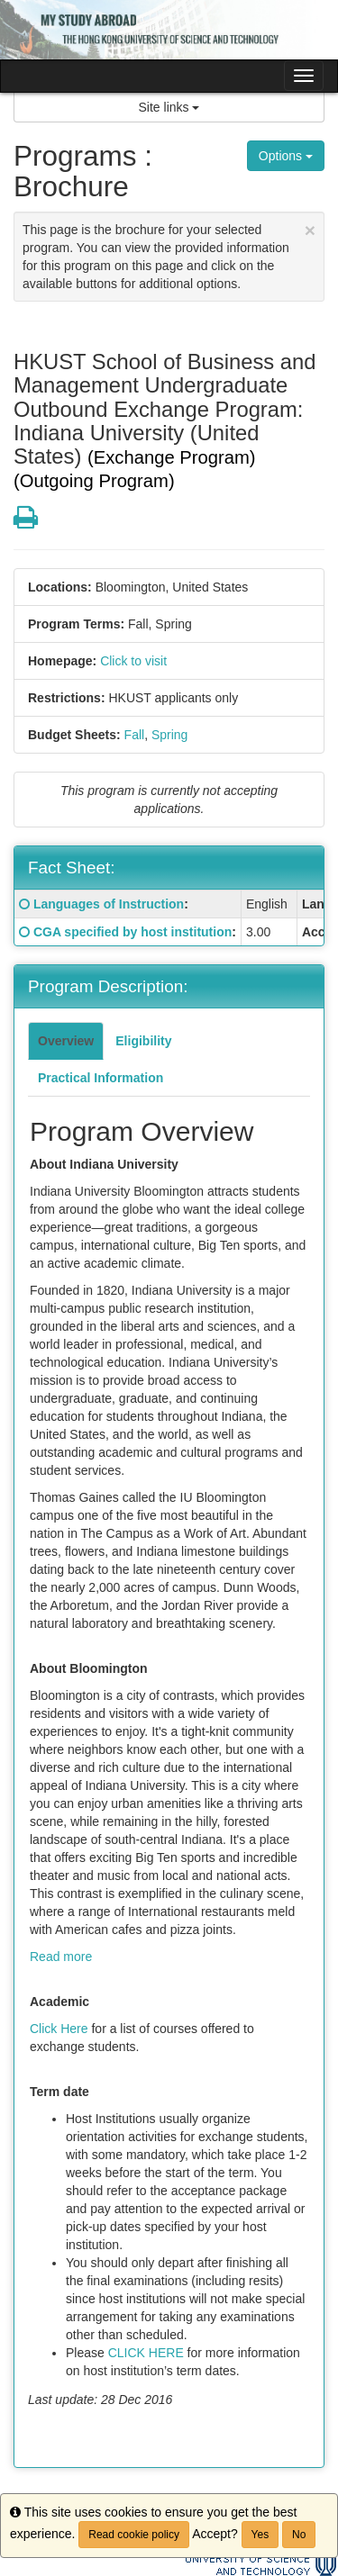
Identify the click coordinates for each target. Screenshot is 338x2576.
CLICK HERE (146, 2353)
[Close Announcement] (310, 230)
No (299, 2534)
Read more (61, 1956)
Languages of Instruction (108, 904)
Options (286, 156)
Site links (169, 107)
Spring (169, 735)
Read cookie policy (133, 2534)
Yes (260, 2534)
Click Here (59, 2028)
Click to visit (133, 661)
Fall (134, 735)
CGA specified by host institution (132, 932)
